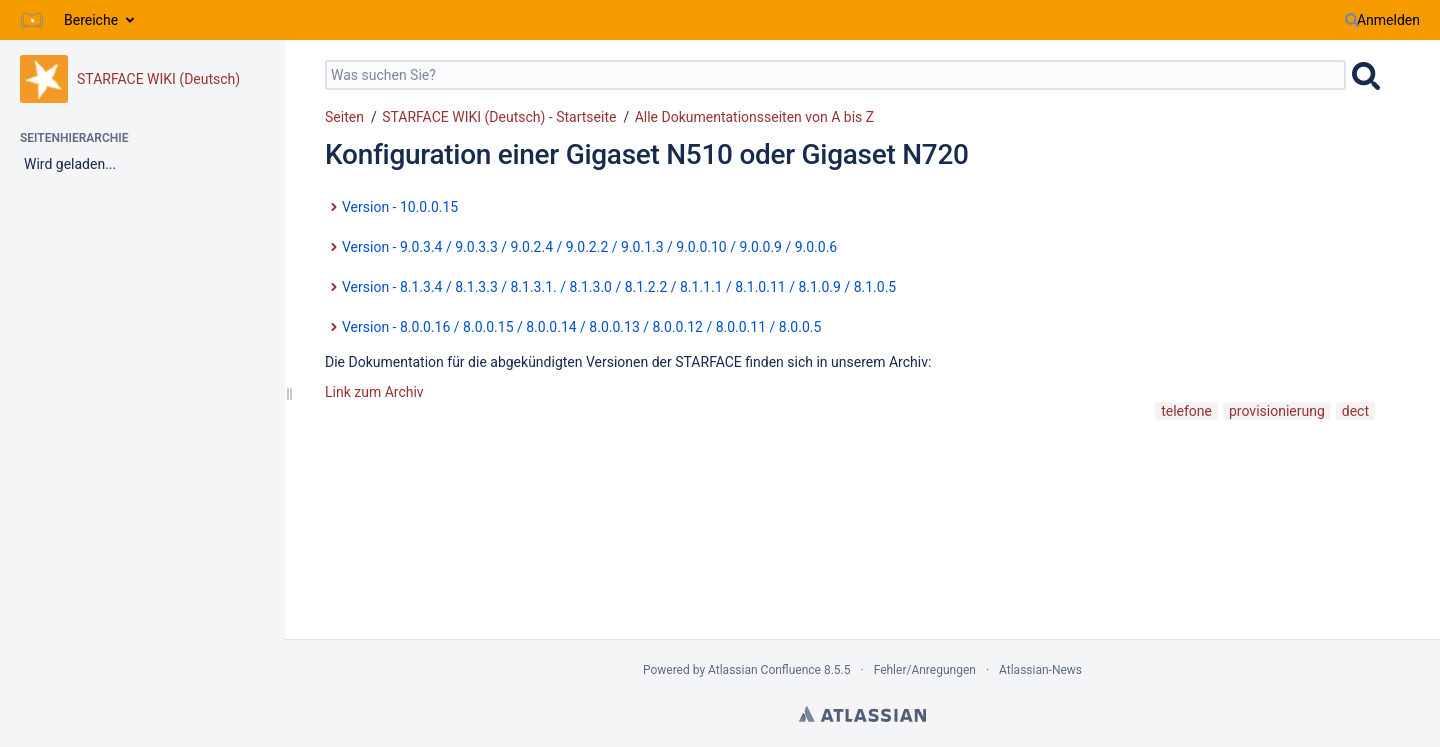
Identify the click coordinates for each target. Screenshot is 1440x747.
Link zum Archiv (374, 392)
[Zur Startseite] (32, 20)
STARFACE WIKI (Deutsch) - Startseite (499, 117)
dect (1355, 411)
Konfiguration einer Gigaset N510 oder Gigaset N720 (647, 154)
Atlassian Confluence (764, 670)
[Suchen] (1352, 20)
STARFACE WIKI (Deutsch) (158, 79)
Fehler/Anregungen (925, 670)
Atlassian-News (1040, 670)
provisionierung (1277, 411)
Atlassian (862, 714)
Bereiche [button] (91, 20)
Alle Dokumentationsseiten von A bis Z (754, 117)
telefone (1186, 411)
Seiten (344, 117)
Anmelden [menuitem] (1388, 20)
